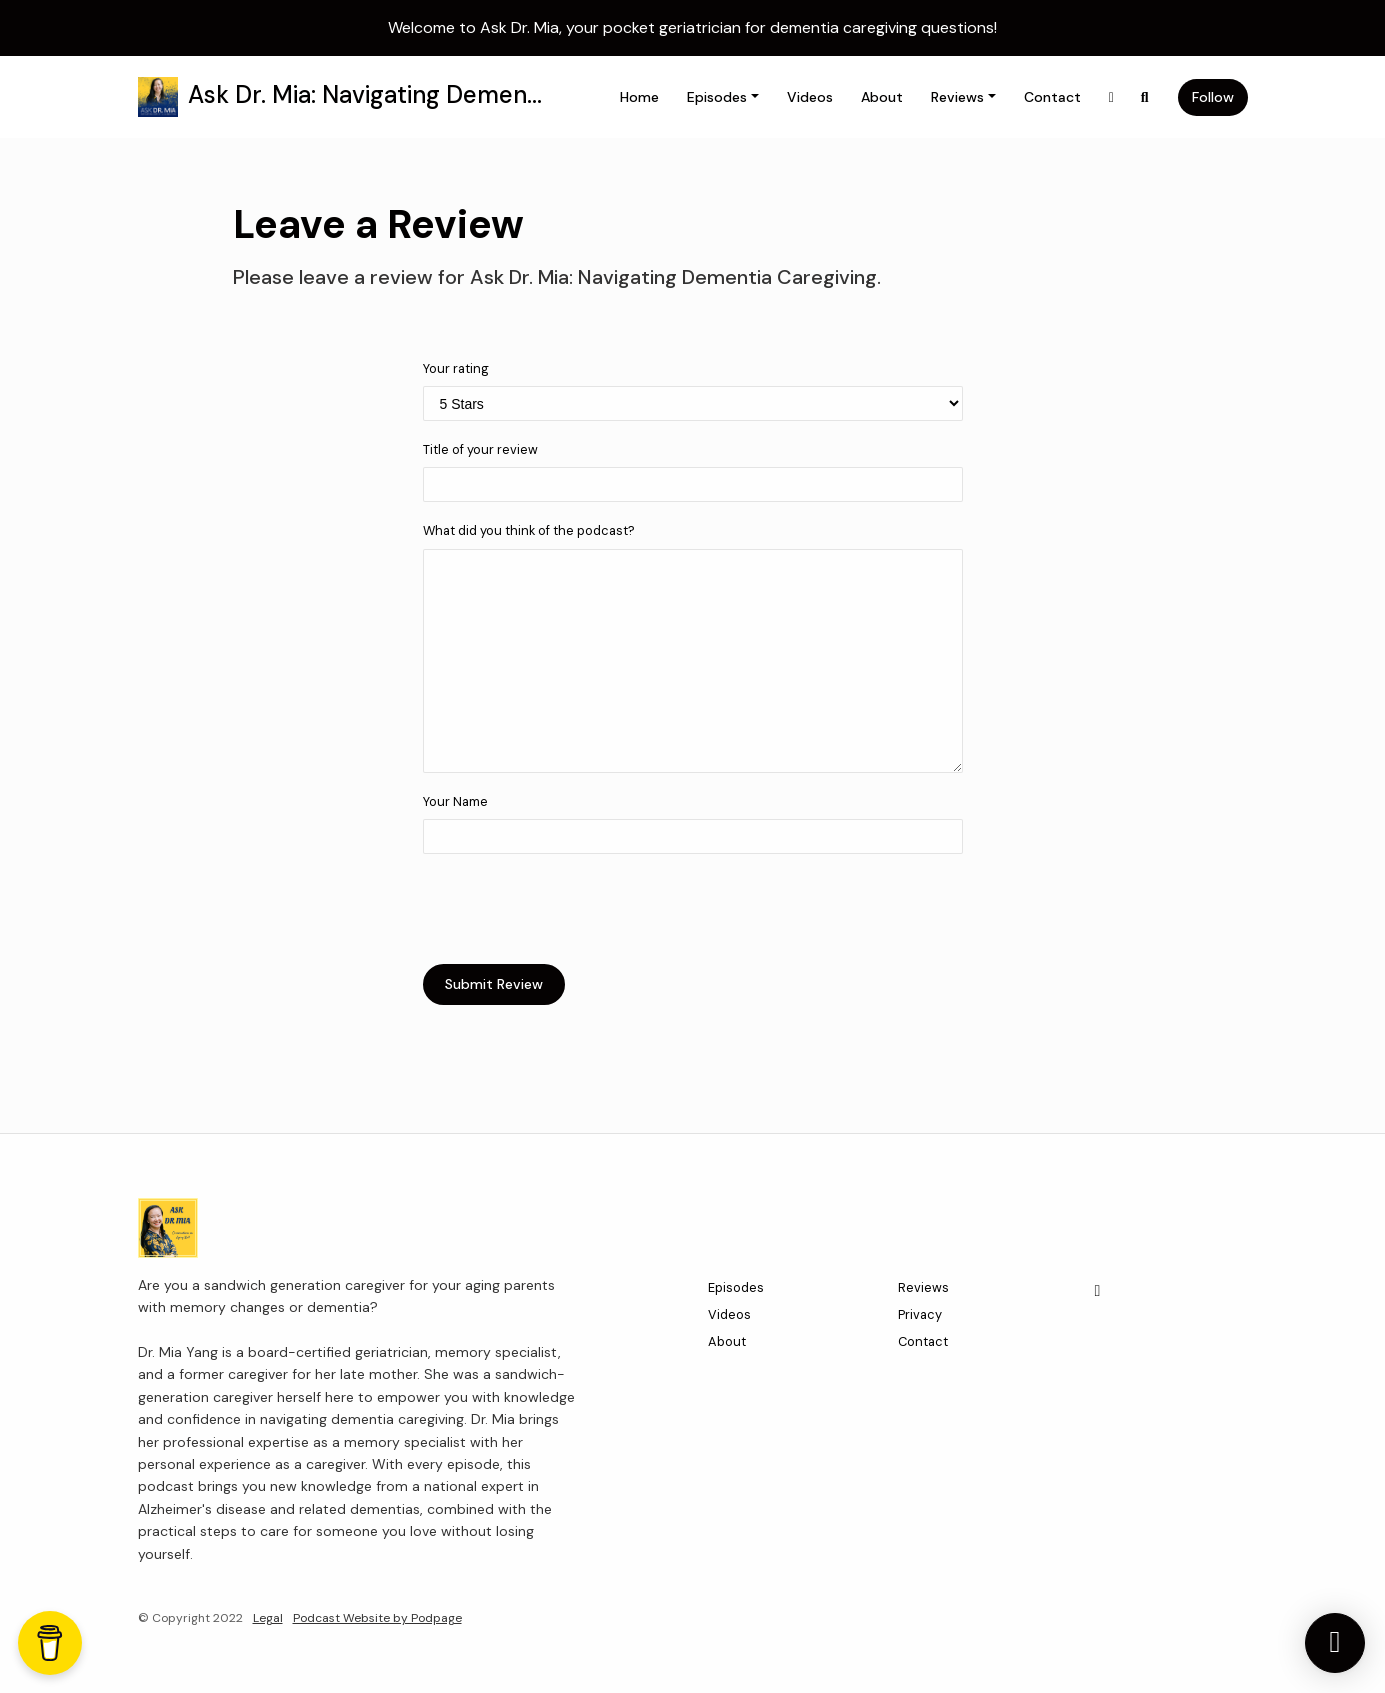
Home (639, 97)
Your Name (455, 801)
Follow (1213, 97)
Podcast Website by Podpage (377, 1618)
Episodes (717, 97)
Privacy (920, 1314)
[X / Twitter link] (1112, 97)
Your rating (456, 368)
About (882, 97)
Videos (810, 97)
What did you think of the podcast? (529, 530)
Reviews (957, 97)
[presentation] (575, 909)
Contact (1052, 97)
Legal (268, 1618)
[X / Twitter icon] (1098, 1291)
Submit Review (494, 984)
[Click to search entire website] (1145, 97)
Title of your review (480, 449)
